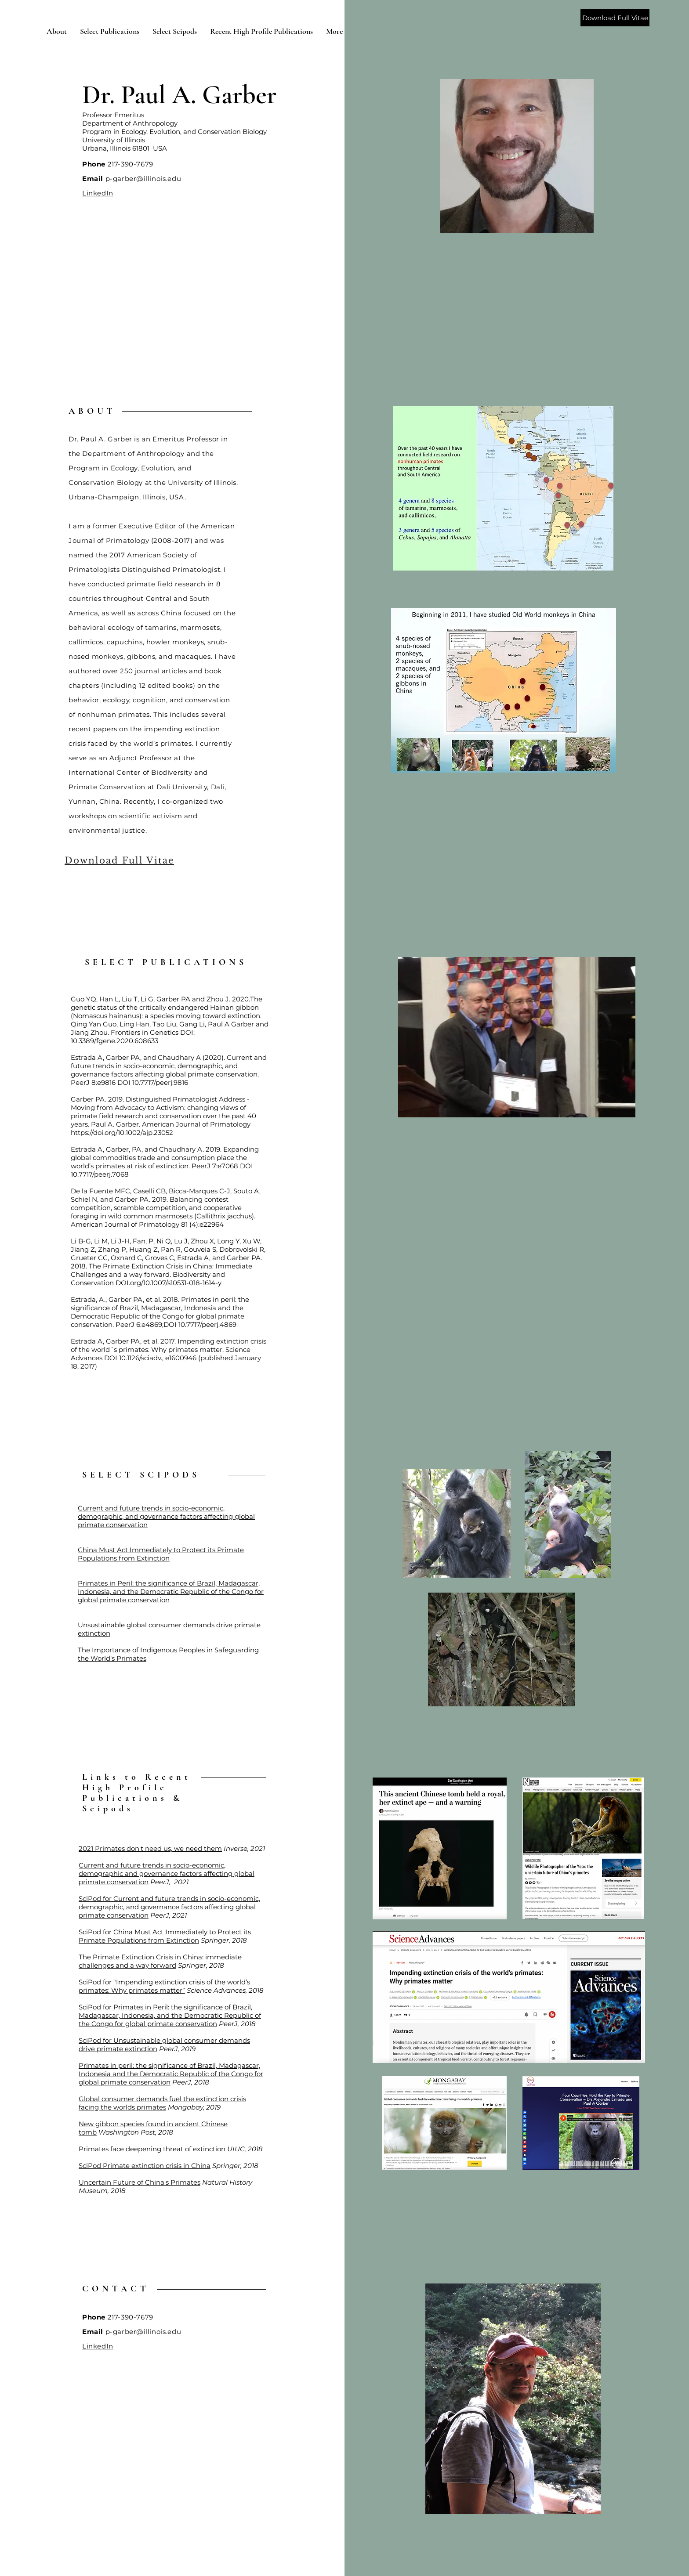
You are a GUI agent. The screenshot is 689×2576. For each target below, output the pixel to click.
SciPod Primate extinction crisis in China (144, 2165)
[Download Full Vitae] (614, 17)
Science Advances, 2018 (225, 1990)
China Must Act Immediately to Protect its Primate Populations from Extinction (161, 1554)
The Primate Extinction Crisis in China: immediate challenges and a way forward (160, 1961)
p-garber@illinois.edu (143, 178)
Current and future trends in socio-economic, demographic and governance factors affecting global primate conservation (166, 1873)
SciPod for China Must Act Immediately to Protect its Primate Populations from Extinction (165, 1936)
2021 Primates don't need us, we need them (150, 1848)
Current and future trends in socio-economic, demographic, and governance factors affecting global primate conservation (166, 1516)
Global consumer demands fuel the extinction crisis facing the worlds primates (162, 2103)
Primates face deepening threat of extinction (152, 2149)
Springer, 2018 (223, 1940)
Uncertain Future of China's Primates (139, 2182)
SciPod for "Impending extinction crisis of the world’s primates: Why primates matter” (164, 1986)
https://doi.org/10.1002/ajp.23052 (122, 1132)
